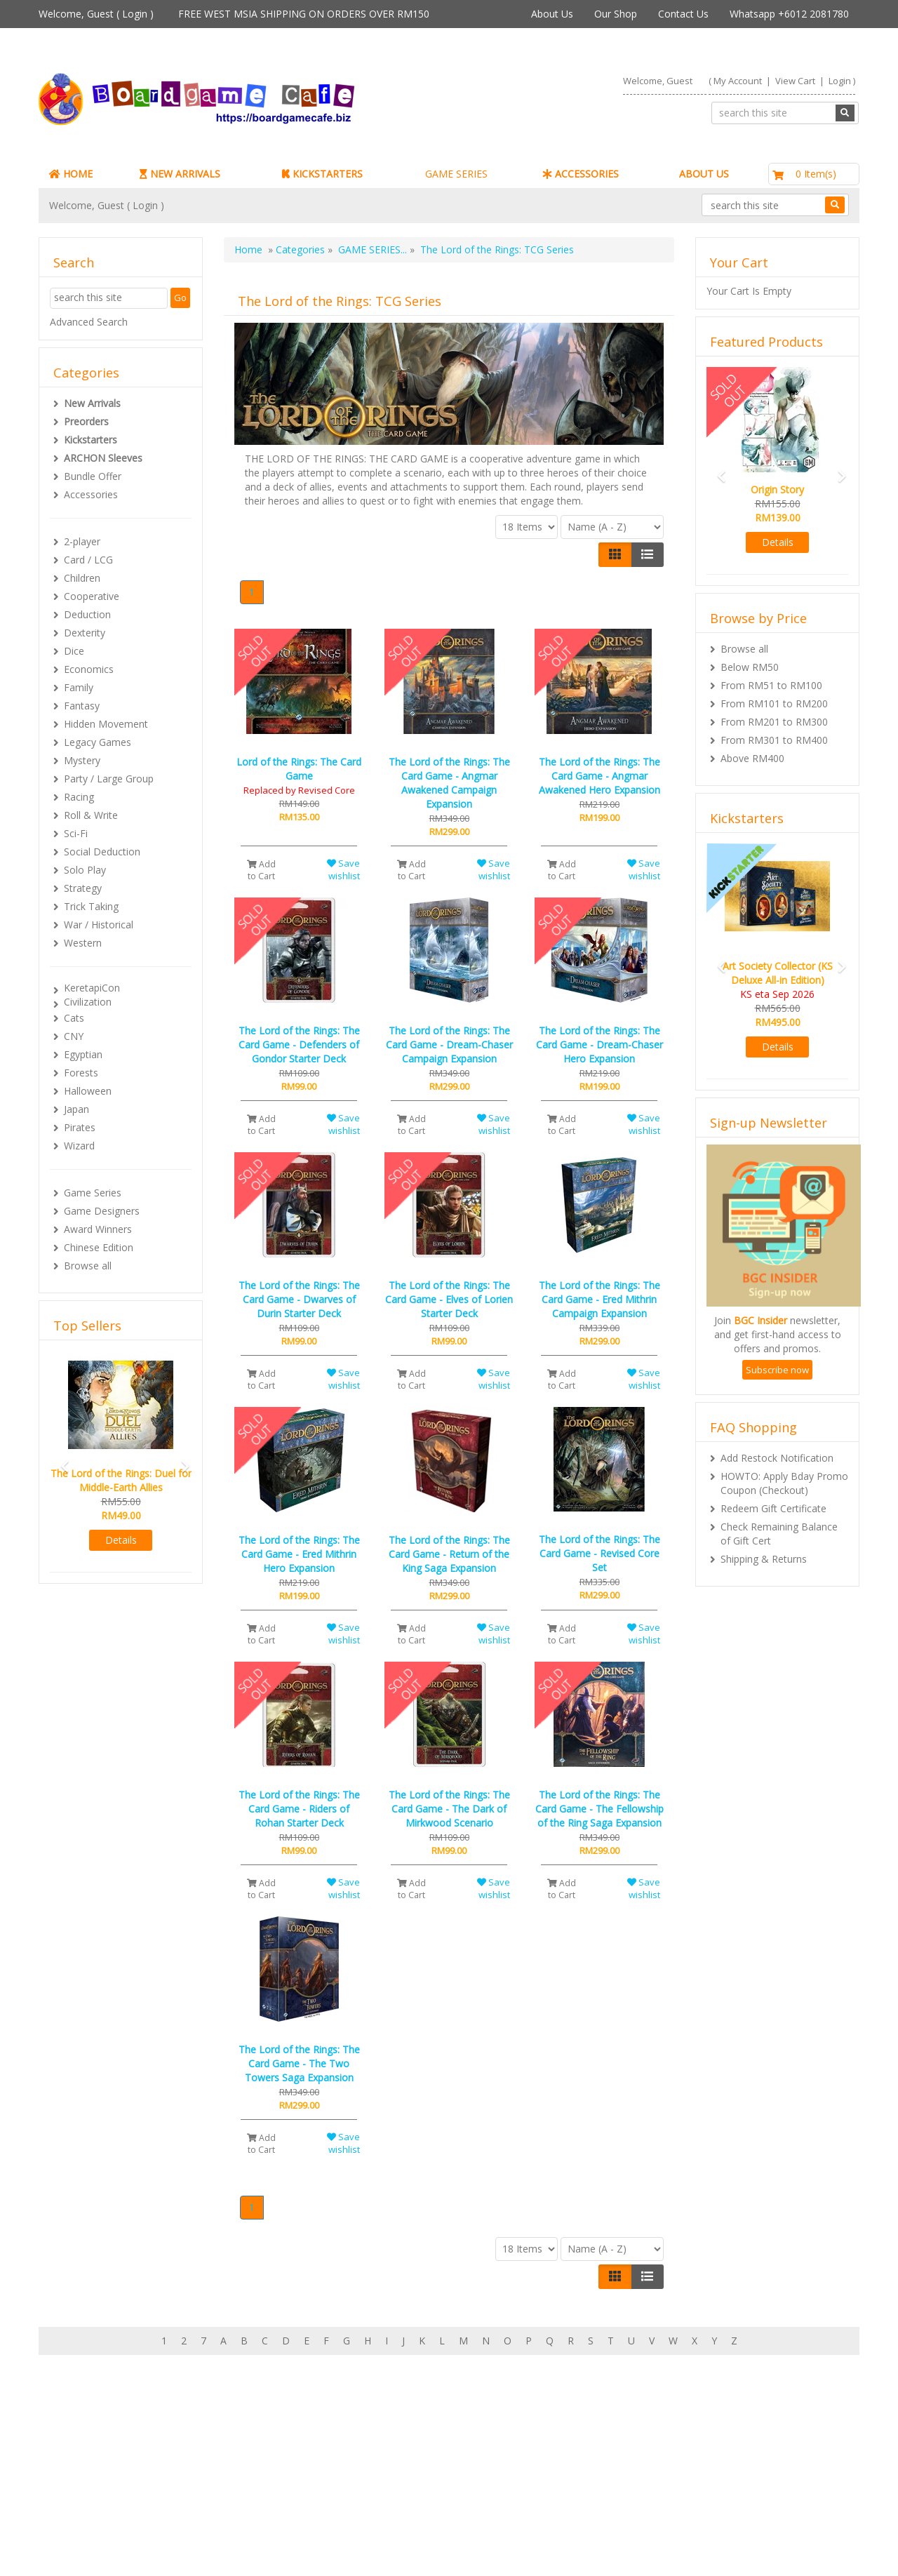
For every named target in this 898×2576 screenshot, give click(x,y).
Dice (74, 651)
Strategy (83, 888)
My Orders (90, 2477)
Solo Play (85, 869)
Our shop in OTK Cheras (402, 2463)
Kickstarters (90, 439)
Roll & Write (91, 815)
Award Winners (98, 1229)
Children (82, 578)
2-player (82, 541)
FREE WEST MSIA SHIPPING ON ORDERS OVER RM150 (303, 13)
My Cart (84, 2463)
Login (134, 13)
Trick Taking (91, 906)
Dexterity (84, 632)
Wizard (79, 1145)
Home (248, 249)
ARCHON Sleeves (103, 458)
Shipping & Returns (764, 1559)
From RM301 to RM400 (774, 740)
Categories (300, 249)
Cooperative (91, 596)
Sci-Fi (76, 833)
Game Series (92, 1192)
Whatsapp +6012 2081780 (789, 13)
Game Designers (102, 1210)
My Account (737, 80)
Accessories (91, 494)
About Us (552, 13)
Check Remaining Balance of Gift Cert (779, 1533)
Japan (76, 1109)
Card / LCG (88, 559)
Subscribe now (777, 1369)
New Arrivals (92, 403)
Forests (81, 1072)
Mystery (82, 760)
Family (78, 687)
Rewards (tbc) (98, 2491)
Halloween (88, 1090)
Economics (89, 669)
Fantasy (82, 705)
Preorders (86, 421)
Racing (79, 796)
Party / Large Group (109, 778)
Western (83, 942)
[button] (60, 1460)
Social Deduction (102, 851)
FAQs (79, 2505)
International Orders (392, 2491)
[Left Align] (614, 554)
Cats (74, 1018)
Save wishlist (343, 870)
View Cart (795, 80)
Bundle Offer (92, 476)
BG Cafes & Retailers (395, 2505)
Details (121, 1540)
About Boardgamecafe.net (407, 2449)
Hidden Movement (106, 723)
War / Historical (98, 924)
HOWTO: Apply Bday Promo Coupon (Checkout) (784, 1483)
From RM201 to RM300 (774, 721)
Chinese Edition (98, 1247)
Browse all (88, 1265)
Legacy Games (97, 742)
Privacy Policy (378, 2519)
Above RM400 (752, 758)
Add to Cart (261, 870)
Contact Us (683, 13)
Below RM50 (750, 667)
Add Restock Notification (777, 1457)
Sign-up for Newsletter (661, 2449)
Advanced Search (89, 321)
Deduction (87, 614)
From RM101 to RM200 (774, 703)
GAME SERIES (456, 173)
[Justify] (647, 554)
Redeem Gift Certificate (773, 1508)
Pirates (79, 1127)
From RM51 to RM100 (771, 685)
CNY (73, 1036)
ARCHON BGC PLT (200, 2547)
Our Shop (615, 13)
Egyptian (83, 1054)
